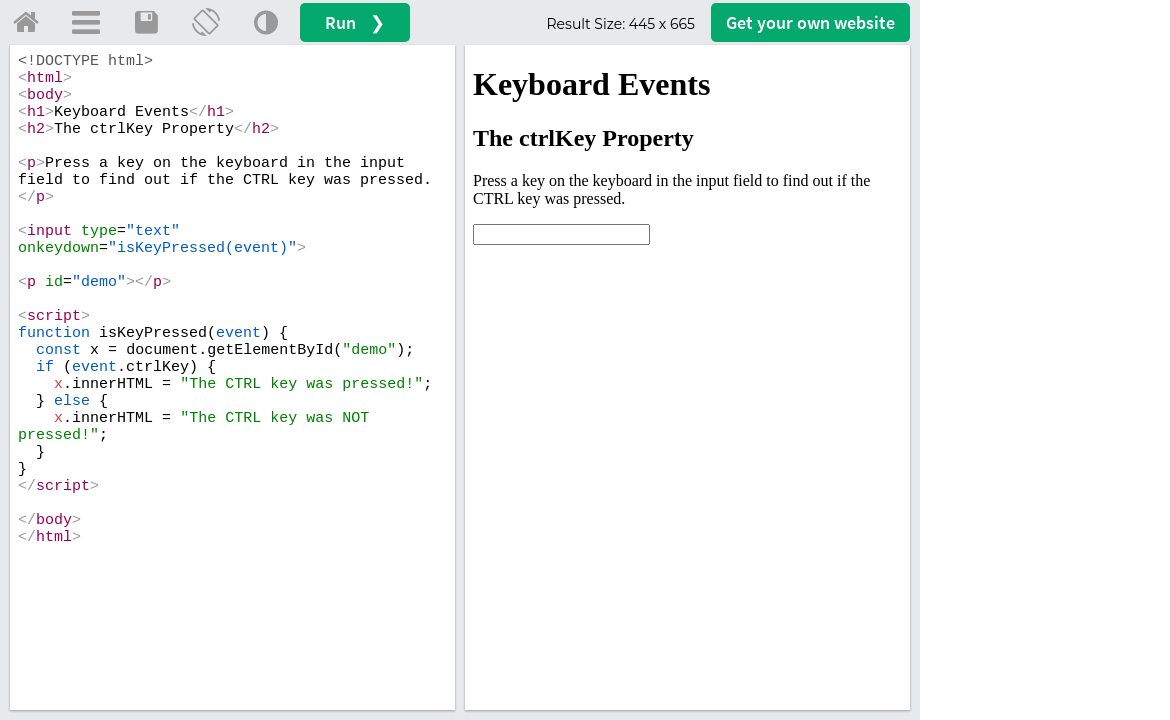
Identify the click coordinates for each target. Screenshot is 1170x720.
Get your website (810, 22)
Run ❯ (355, 22)
